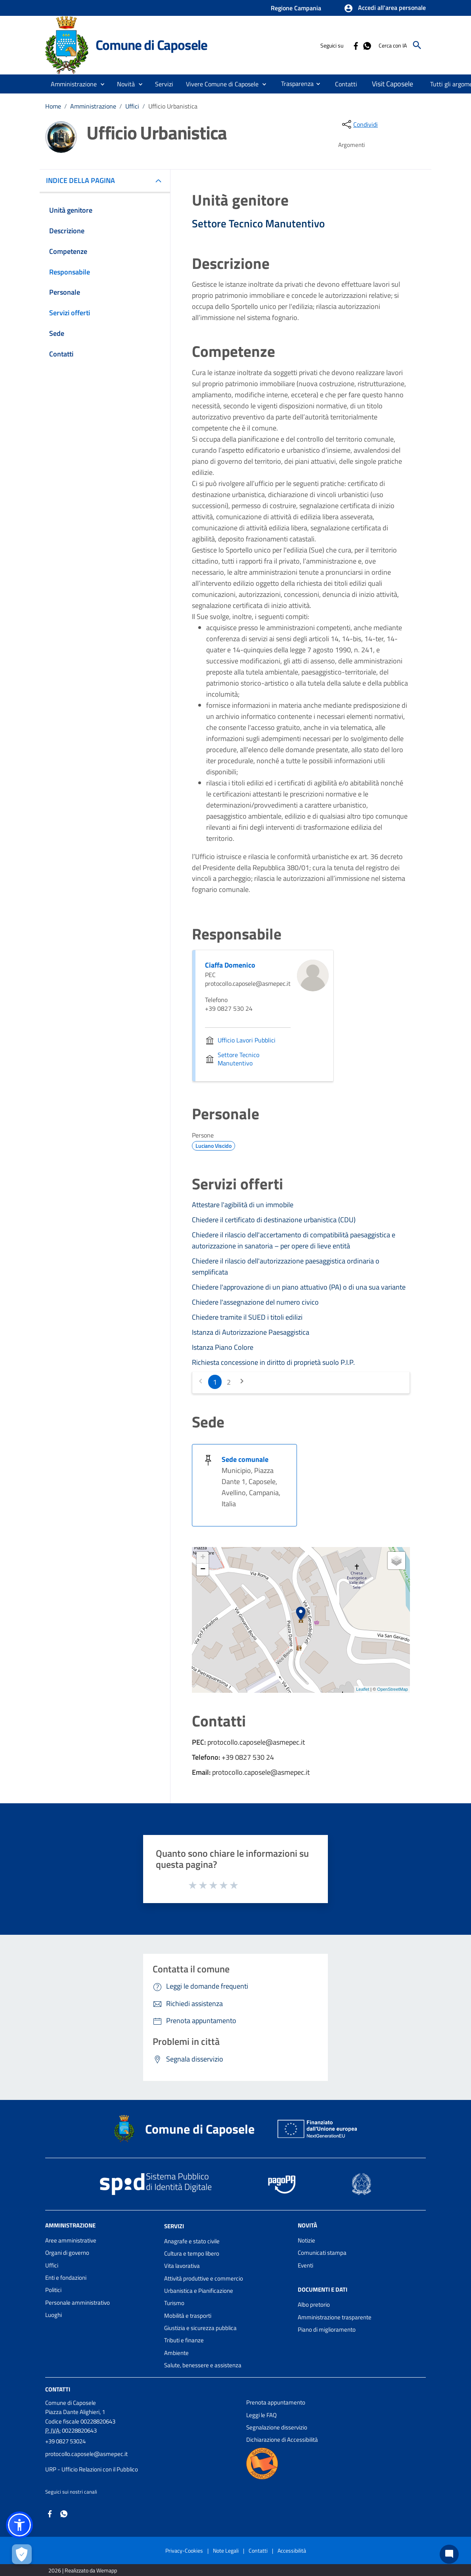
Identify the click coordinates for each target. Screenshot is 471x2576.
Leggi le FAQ (261, 2415)
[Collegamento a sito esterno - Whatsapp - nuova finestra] (366, 45)
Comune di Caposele (151, 44)
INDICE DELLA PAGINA (83, 180)
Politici (53, 2289)
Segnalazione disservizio (276, 2427)
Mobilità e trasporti (187, 2315)
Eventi (305, 2265)
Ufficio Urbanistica (172, 106)
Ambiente (176, 2352)
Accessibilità (292, 2550)
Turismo (174, 2302)
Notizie (306, 2240)
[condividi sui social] (359, 124)
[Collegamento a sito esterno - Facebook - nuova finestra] (355, 45)
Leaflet (362, 1689)
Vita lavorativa (182, 2265)
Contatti (57, 2389)
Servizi (174, 2226)
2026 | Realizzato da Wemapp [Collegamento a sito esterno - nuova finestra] (82, 2570)
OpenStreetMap (392, 1689)
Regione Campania (296, 8)
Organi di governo (67, 2252)
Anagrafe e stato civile (192, 2241)
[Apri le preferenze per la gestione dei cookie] (22, 2554)
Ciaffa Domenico (230, 965)
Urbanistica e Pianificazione (198, 2290)
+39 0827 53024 (65, 2441)
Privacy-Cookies (184, 2550)
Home (53, 106)
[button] (385, 8)
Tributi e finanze (184, 2340)
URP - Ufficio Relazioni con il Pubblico (91, 2469)
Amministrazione (93, 106)
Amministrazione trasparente (334, 2317)
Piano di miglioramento (327, 2329)
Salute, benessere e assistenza (202, 2365)
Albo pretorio (314, 2304)
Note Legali (226, 2550)
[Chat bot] (449, 2554)
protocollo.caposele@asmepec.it (86, 2453)
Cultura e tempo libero (191, 2253)
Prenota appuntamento (275, 2402)
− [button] (202, 1570)
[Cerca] (417, 45)
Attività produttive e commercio (203, 2278)
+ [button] (202, 1558)
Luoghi (53, 2314)
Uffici (132, 106)
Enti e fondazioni (65, 2277)
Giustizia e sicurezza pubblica (200, 2327)
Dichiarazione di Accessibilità (282, 2439)
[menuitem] (294, 83)
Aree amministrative (70, 2240)
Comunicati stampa (322, 2252)
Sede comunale (245, 1459)
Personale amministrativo (77, 2302)
